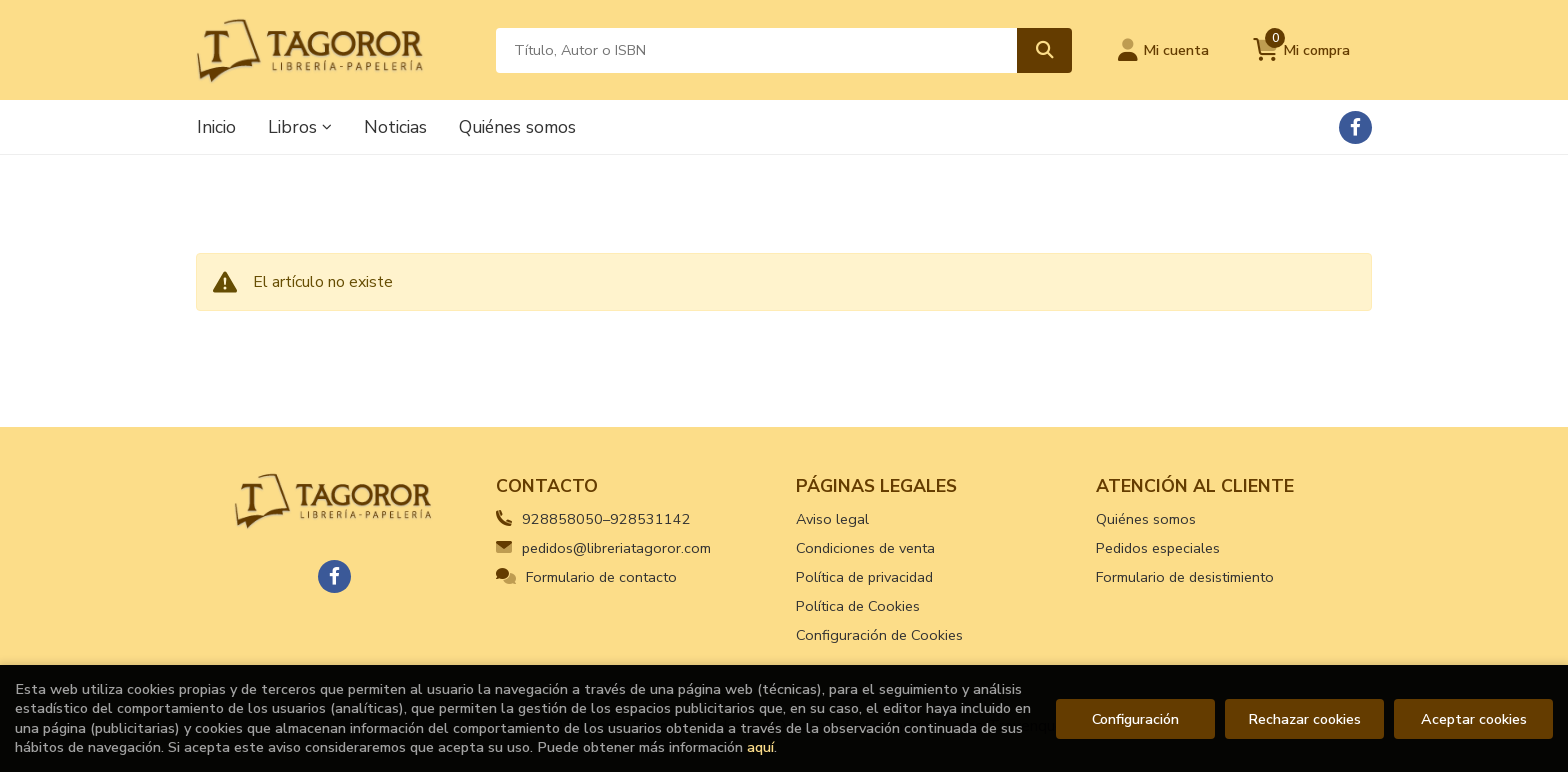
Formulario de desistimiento (1185, 577)
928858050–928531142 (606, 519)
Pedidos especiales (1158, 548)
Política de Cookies (858, 606)
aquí (760, 747)
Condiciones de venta (865, 548)
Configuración (1135, 719)
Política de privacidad (864, 577)
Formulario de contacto (586, 577)
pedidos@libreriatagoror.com (603, 548)
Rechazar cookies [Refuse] (1304, 719)
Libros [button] (300, 127)
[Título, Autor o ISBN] (756, 50)
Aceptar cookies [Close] (1474, 719)
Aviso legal (832, 519)
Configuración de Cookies (879, 635)
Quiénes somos (1146, 519)
